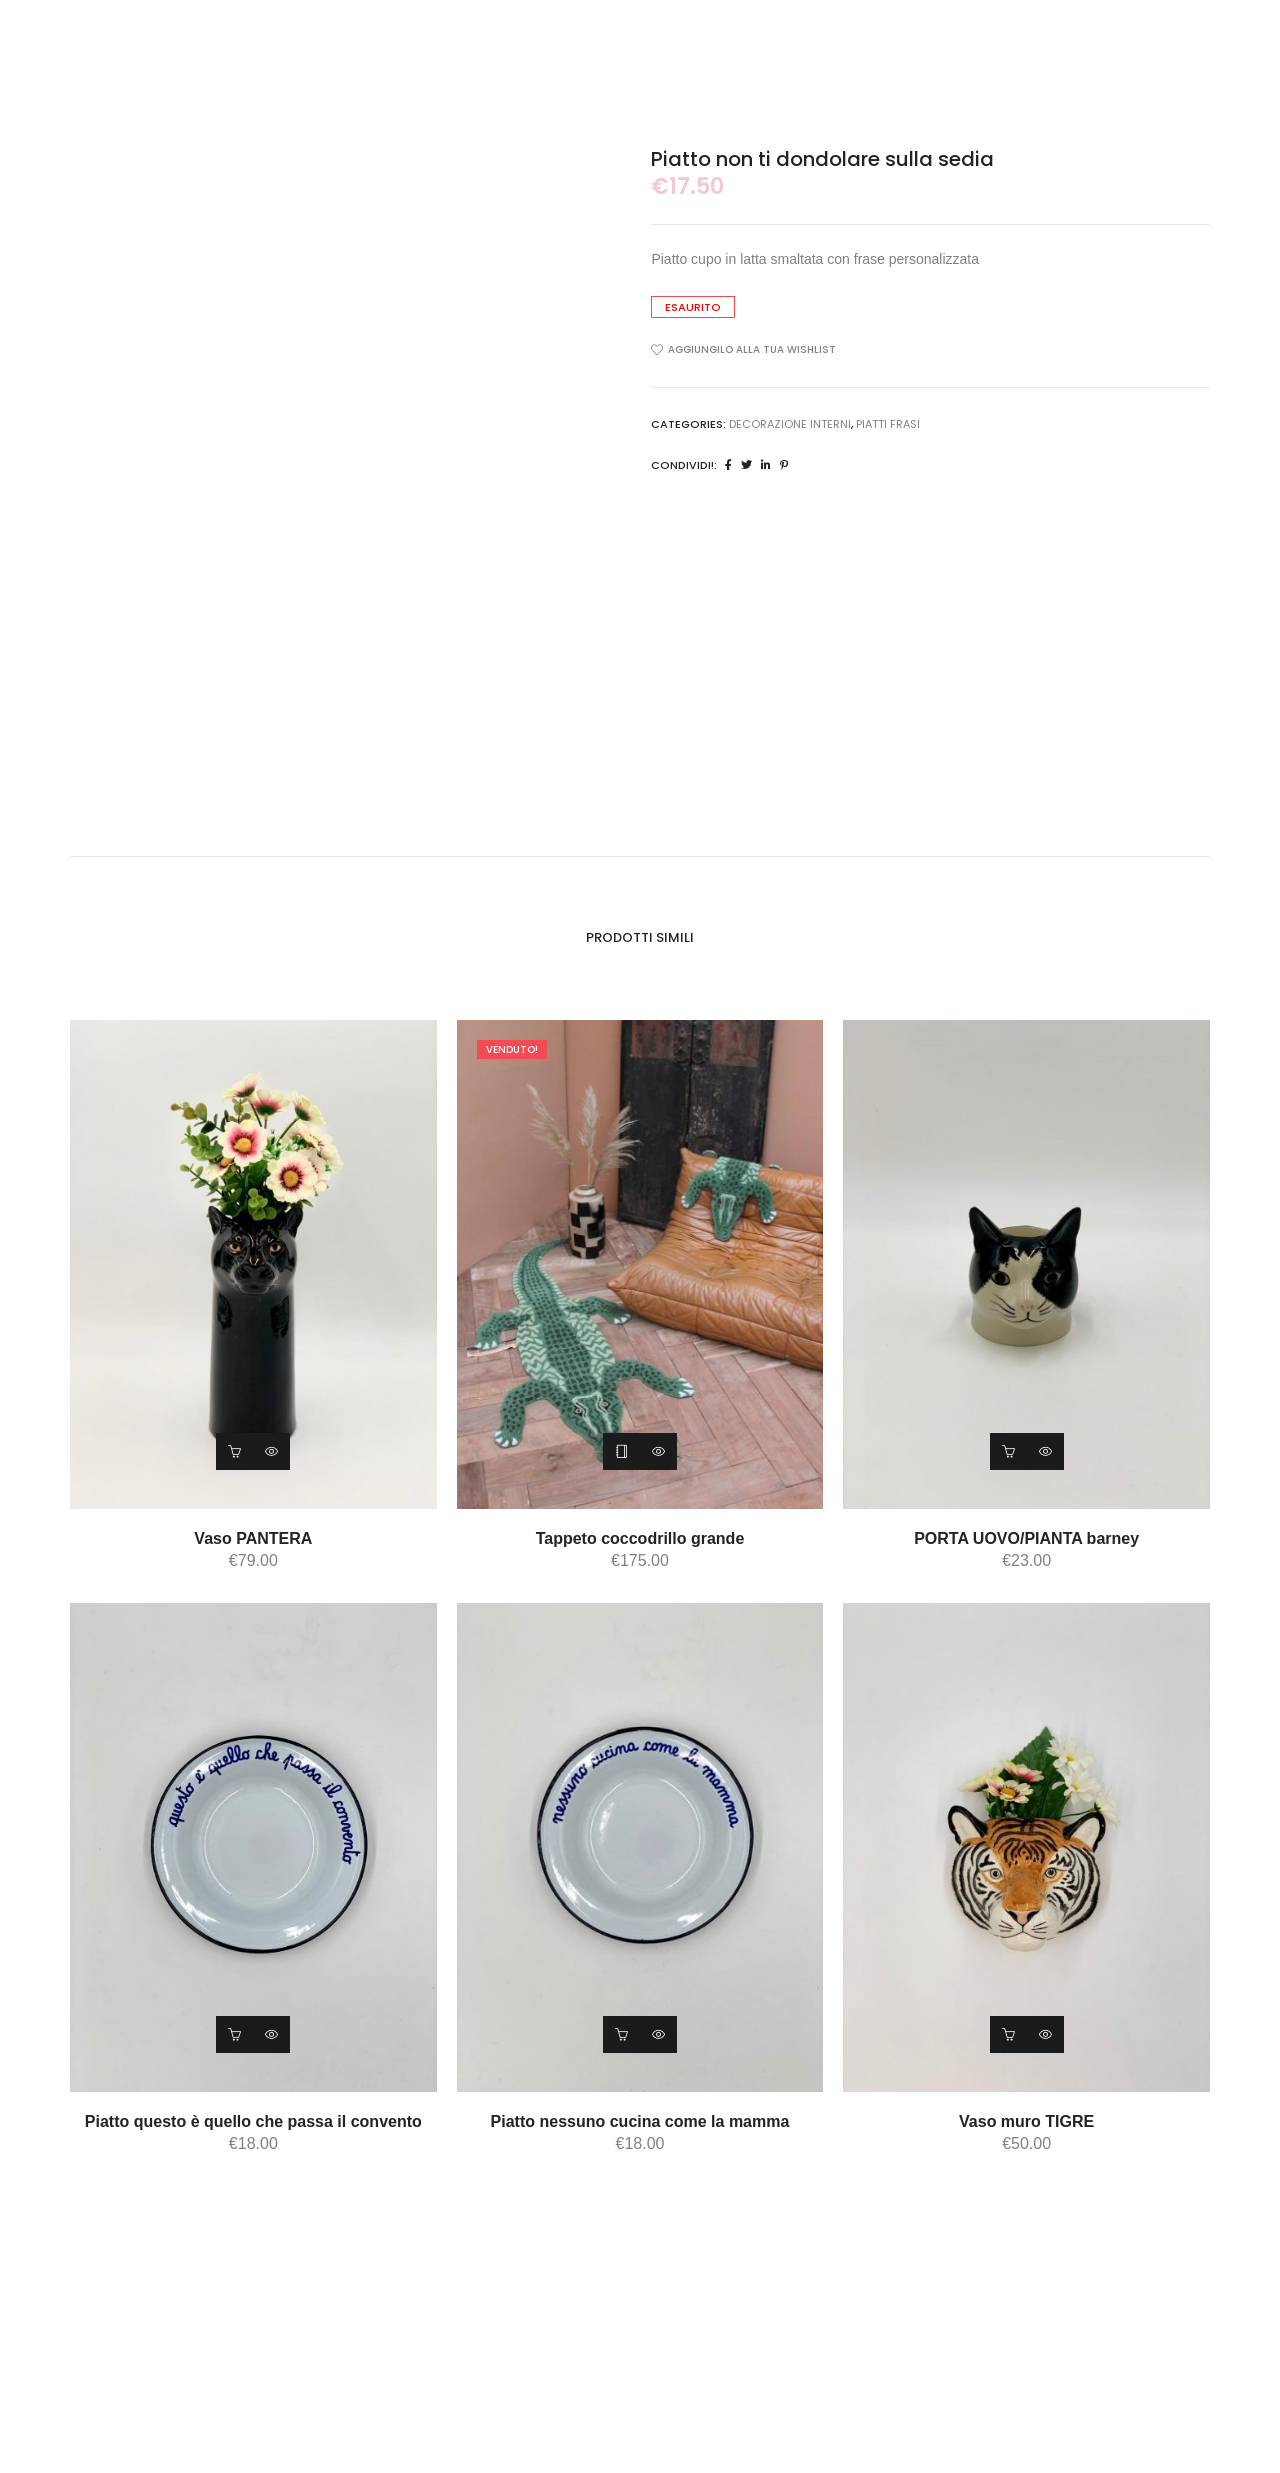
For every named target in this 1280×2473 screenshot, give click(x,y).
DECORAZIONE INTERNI (790, 424)
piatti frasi (888, 424)
